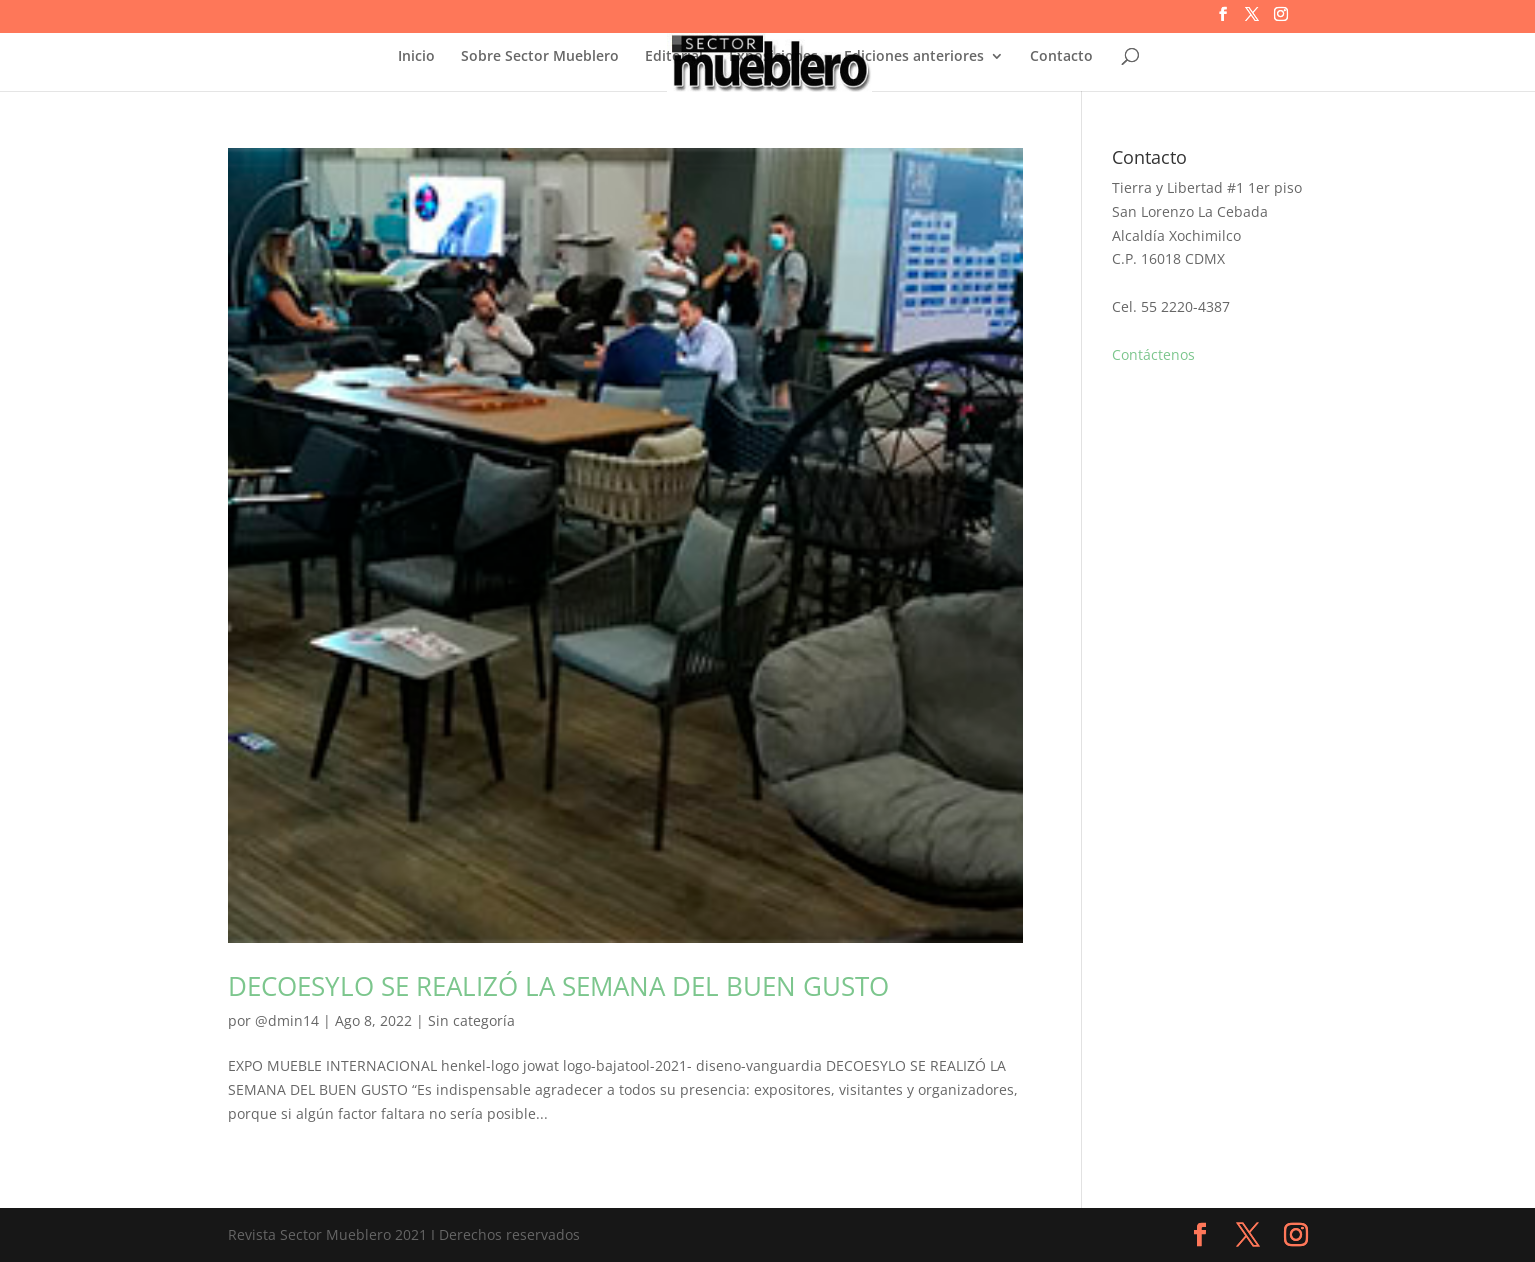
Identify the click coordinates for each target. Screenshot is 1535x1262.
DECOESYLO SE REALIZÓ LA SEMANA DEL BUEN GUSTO (558, 986)
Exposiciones (773, 57)
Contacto (1061, 57)
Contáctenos (1153, 354)
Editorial (674, 57)
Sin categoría (471, 1020)
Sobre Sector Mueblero (540, 57)
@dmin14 (287, 1020)
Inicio (416, 57)
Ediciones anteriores (914, 57)
